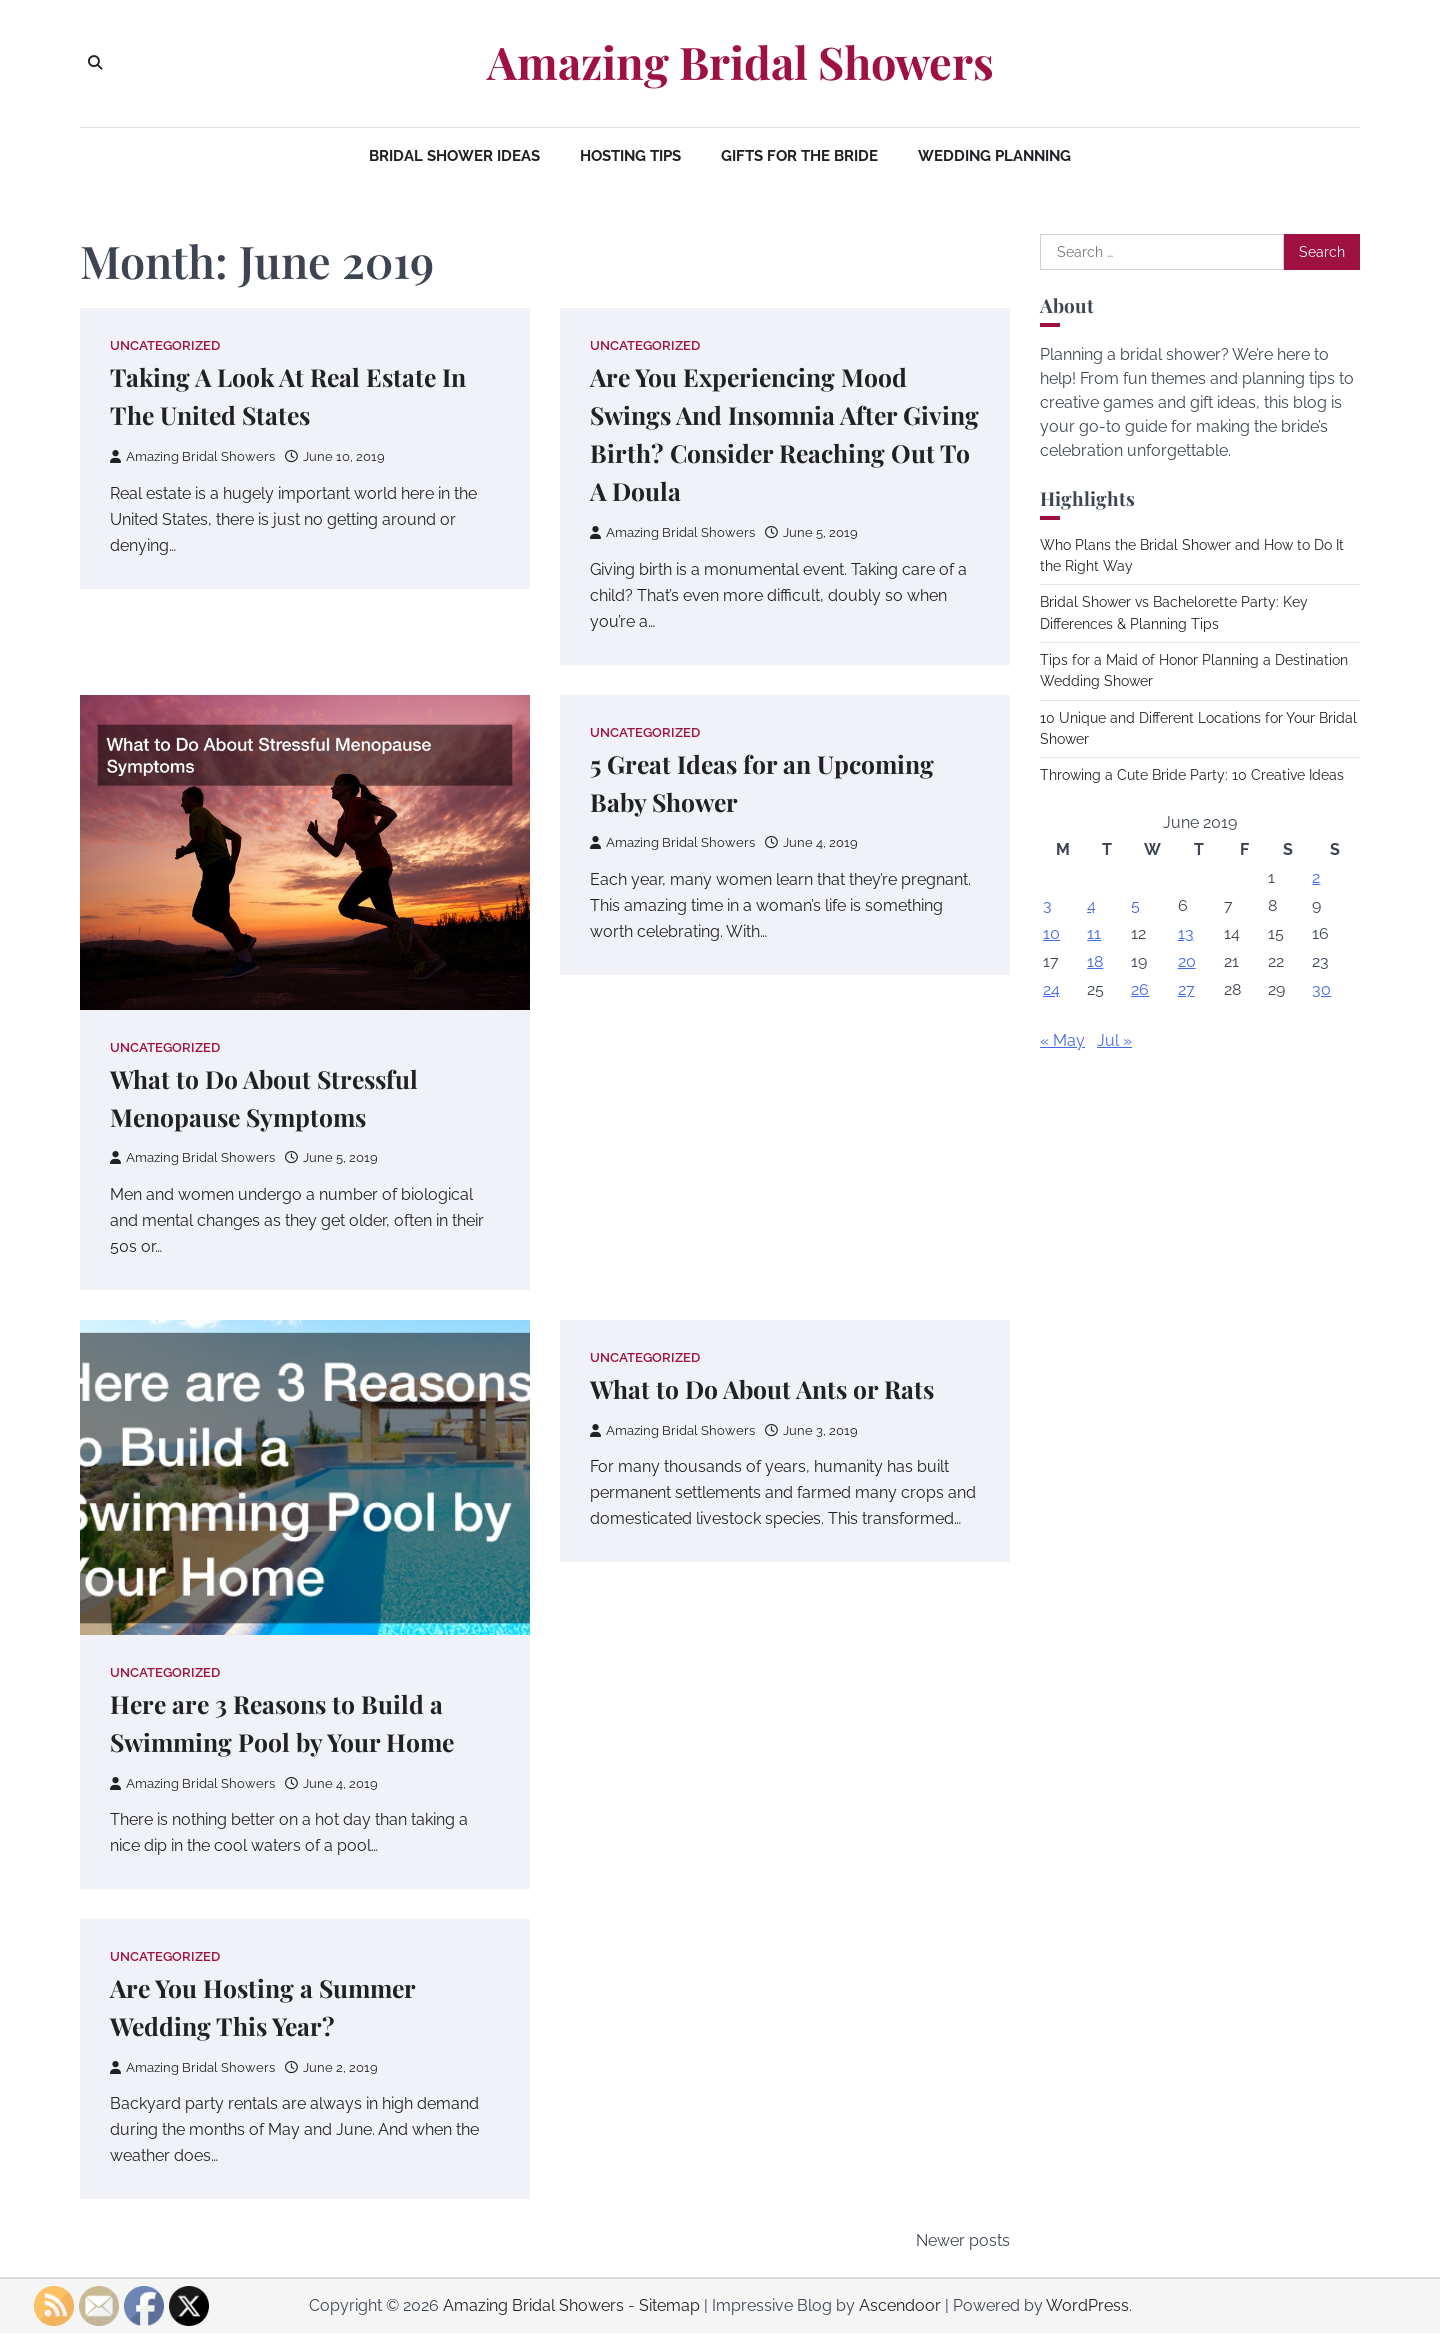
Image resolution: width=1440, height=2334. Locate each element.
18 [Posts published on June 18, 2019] (1095, 961)
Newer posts (963, 2241)
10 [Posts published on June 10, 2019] (1051, 933)
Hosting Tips (630, 156)
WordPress (1087, 2306)
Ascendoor (900, 2306)
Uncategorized (165, 345)
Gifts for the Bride (799, 156)
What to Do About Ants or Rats (765, 1388)
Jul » (1114, 1040)
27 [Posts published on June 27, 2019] (1186, 989)
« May (1062, 1040)
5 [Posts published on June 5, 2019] (1135, 905)
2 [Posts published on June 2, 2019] (1316, 877)
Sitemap (669, 2306)
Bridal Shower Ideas (454, 156)
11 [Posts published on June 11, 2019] (1094, 933)
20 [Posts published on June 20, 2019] (1187, 961)
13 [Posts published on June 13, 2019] (1186, 933)
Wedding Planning (994, 156)
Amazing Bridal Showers (740, 62)
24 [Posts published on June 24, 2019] (1051, 989)
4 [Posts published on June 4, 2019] (1091, 905)
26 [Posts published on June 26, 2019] (1140, 989)
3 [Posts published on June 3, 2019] (1047, 905)
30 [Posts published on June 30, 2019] (1321, 989)
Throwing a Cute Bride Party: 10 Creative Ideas (1192, 775)
